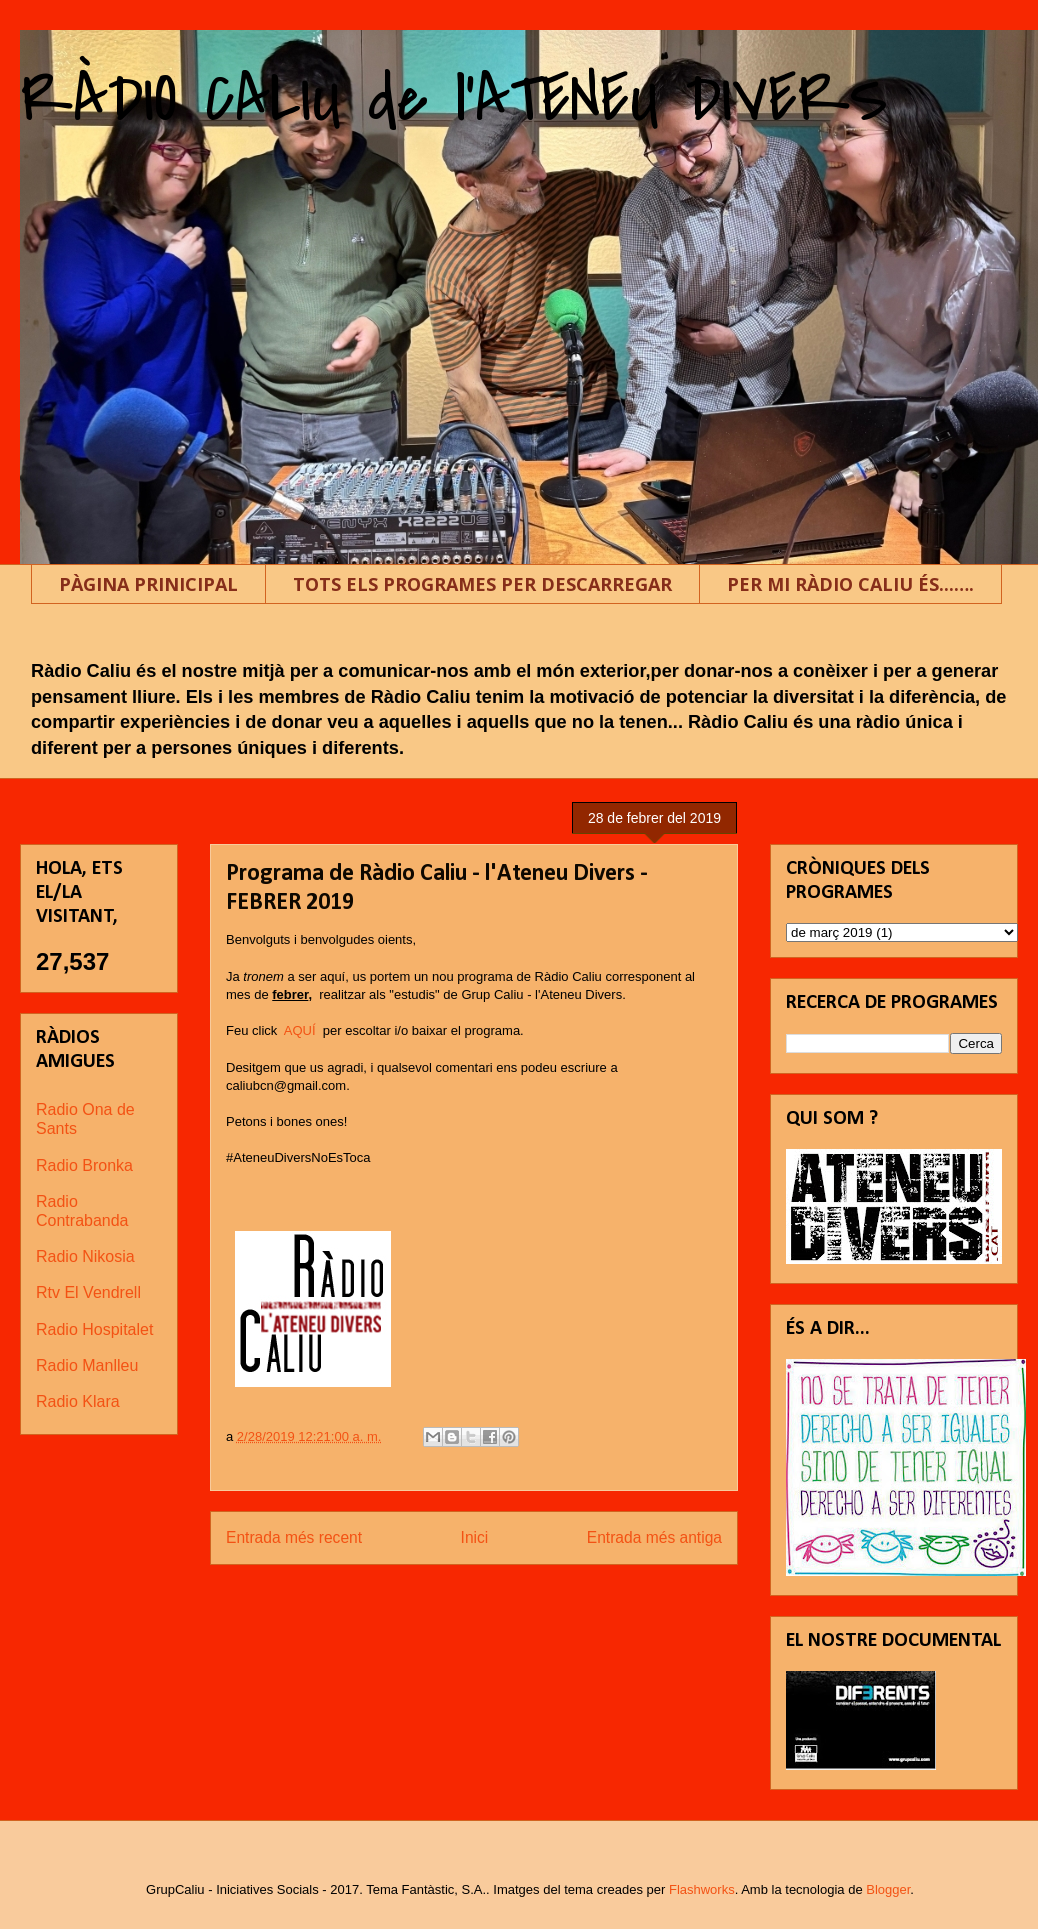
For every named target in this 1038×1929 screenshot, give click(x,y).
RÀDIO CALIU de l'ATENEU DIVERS (454, 99)
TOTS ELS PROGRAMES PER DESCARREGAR (482, 584)
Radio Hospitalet (94, 1329)
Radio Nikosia (85, 1256)
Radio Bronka (84, 1165)
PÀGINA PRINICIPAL (148, 584)
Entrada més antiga (654, 1537)
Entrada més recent (294, 1537)
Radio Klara (78, 1401)
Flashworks (702, 1889)
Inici (475, 1537)
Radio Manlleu (87, 1365)
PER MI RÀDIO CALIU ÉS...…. (850, 584)
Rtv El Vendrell (88, 1292)
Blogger (888, 1889)
